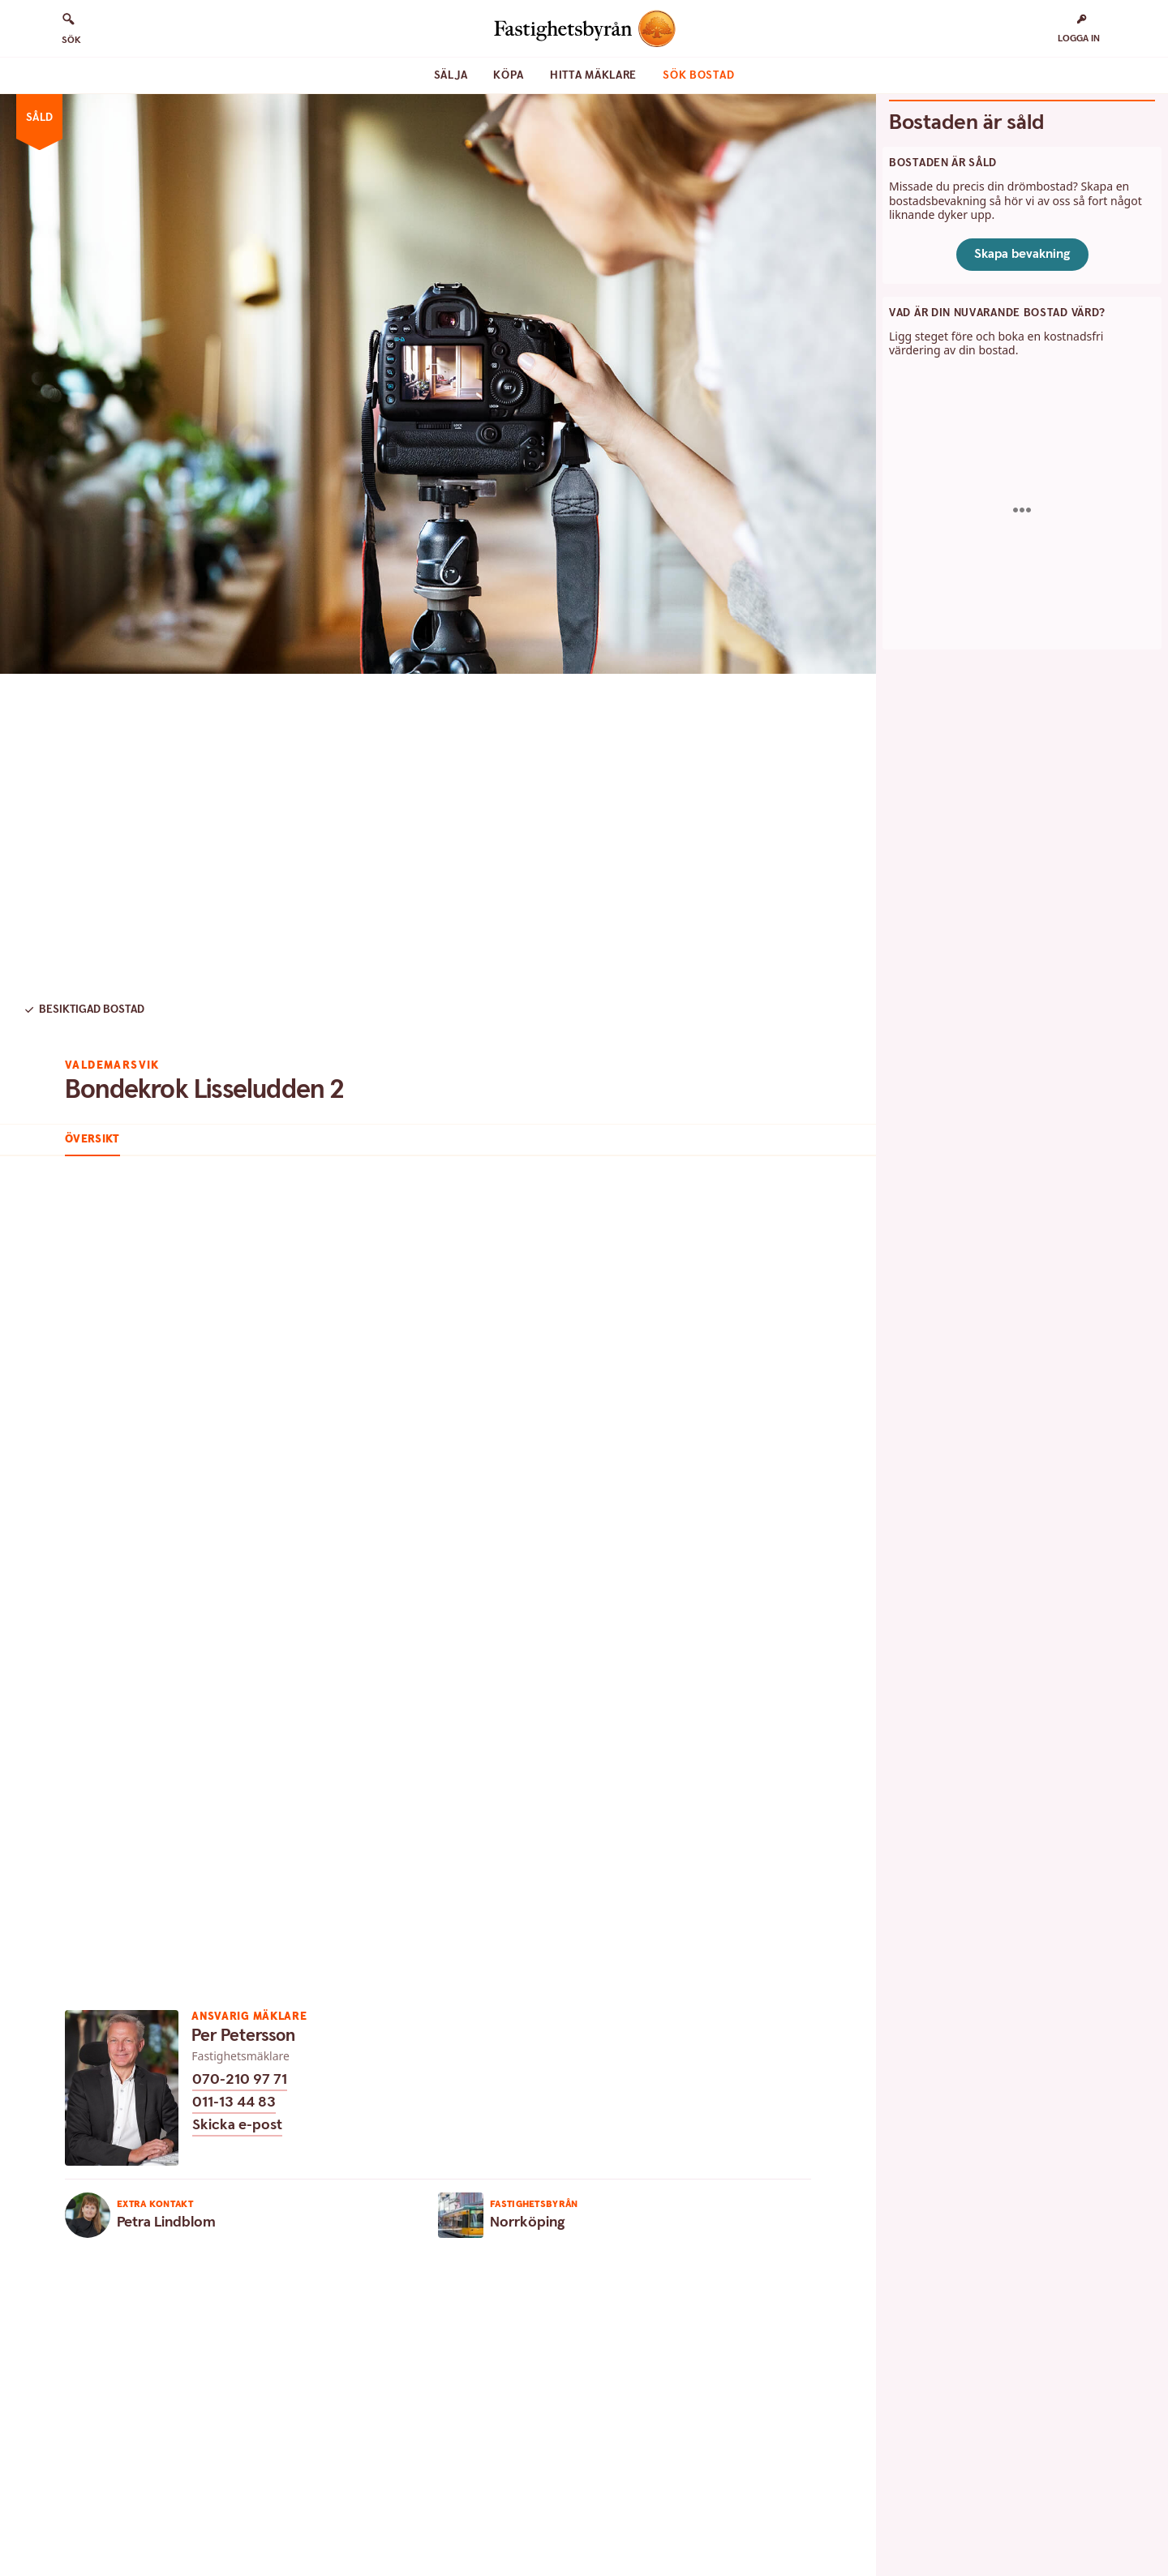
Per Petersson (243, 2036)
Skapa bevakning (1022, 254)
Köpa (508, 75)
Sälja (451, 75)
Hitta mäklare (593, 75)
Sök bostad (698, 75)
